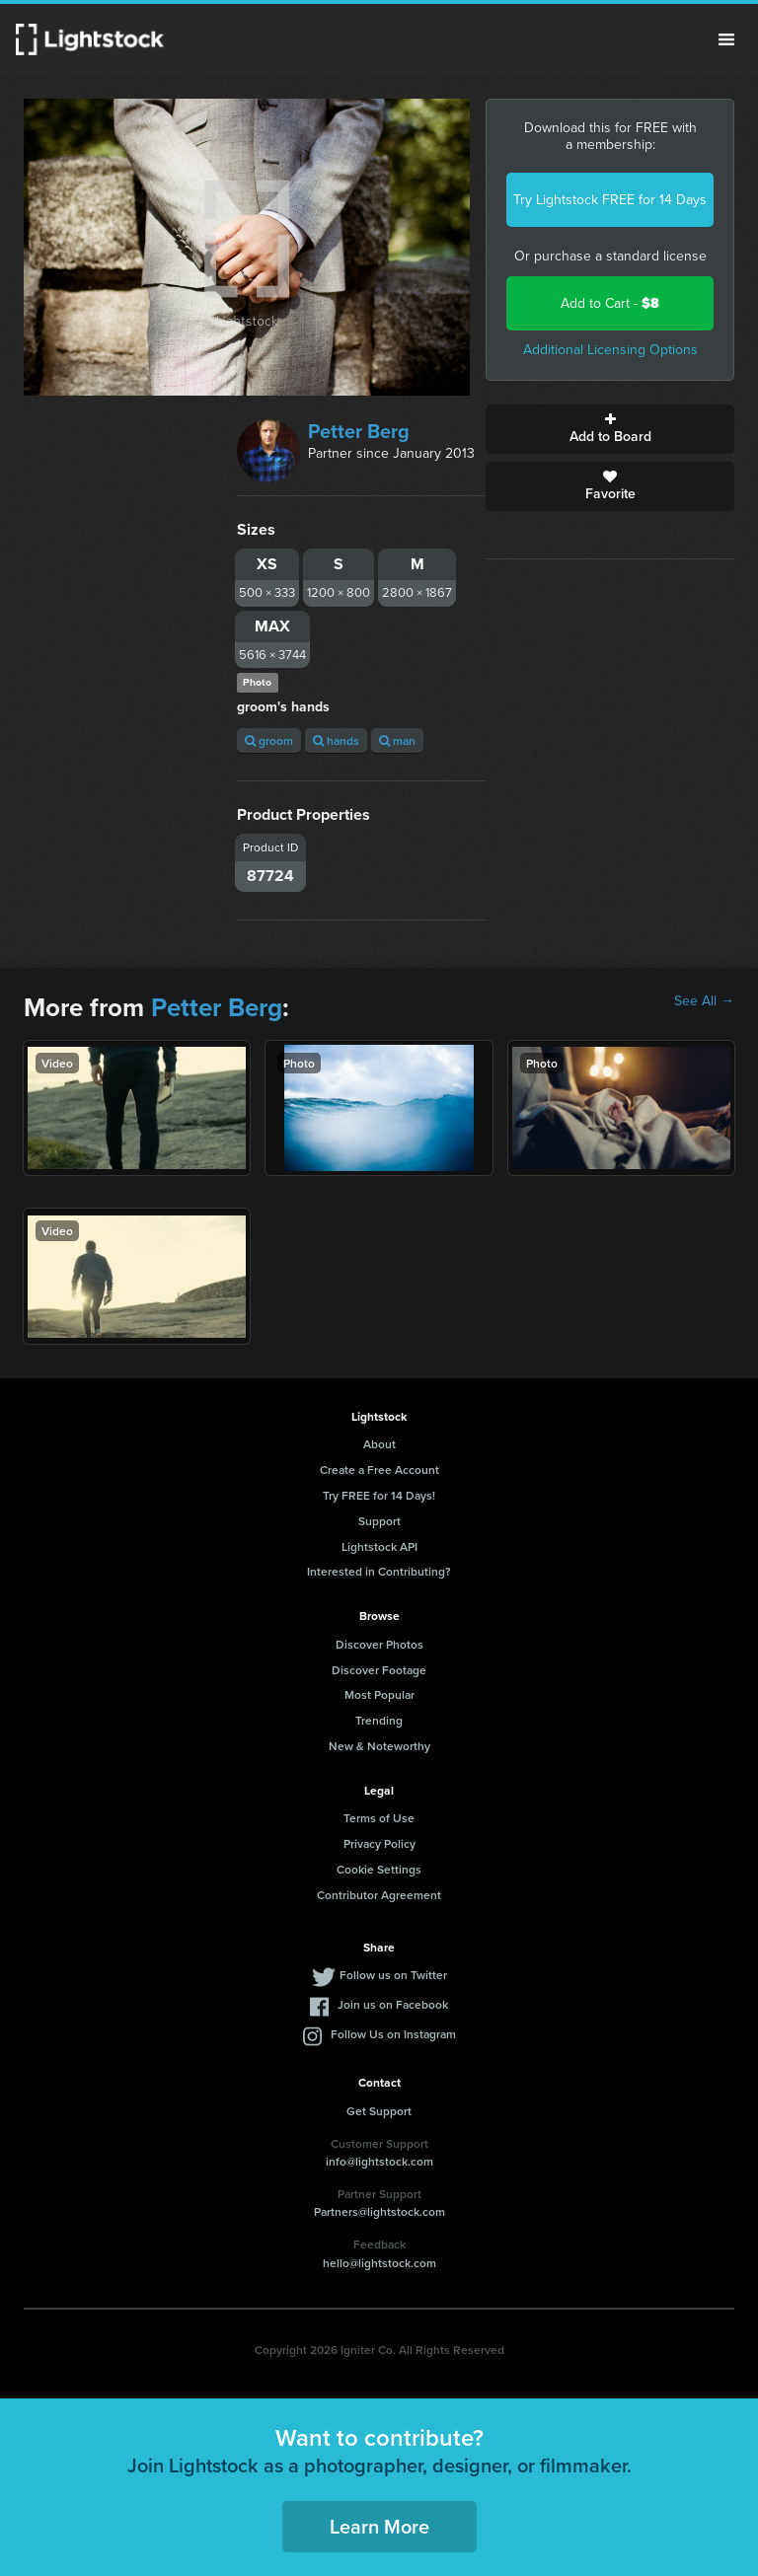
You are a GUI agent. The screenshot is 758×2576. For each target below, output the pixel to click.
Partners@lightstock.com (379, 2211)
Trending (379, 1720)
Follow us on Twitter (393, 1974)
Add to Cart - (610, 303)
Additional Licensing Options (610, 349)
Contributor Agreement (379, 1894)
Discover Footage (379, 1669)
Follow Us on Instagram (393, 2033)
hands (336, 740)
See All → (704, 1001)
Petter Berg (359, 431)
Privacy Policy (379, 1843)
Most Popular (379, 1694)
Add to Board (610, 429)
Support (379, 1520)
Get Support (379, 2110)
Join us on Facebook (393, 2004)
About (379, 1443)
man (397, 740)
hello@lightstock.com (379, 2262)
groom (269, 740)
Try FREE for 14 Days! (379, 1495)
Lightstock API (379, 1546)
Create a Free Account (379, 1469)
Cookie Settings (379, 1869)
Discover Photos (379, 1644)
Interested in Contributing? (379, 1571)
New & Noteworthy (379, 1745)
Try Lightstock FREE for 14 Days (610, 199)
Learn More (379, 2526)
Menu (726, 39)
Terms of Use (379, 1817)
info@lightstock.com (379, 2161)
